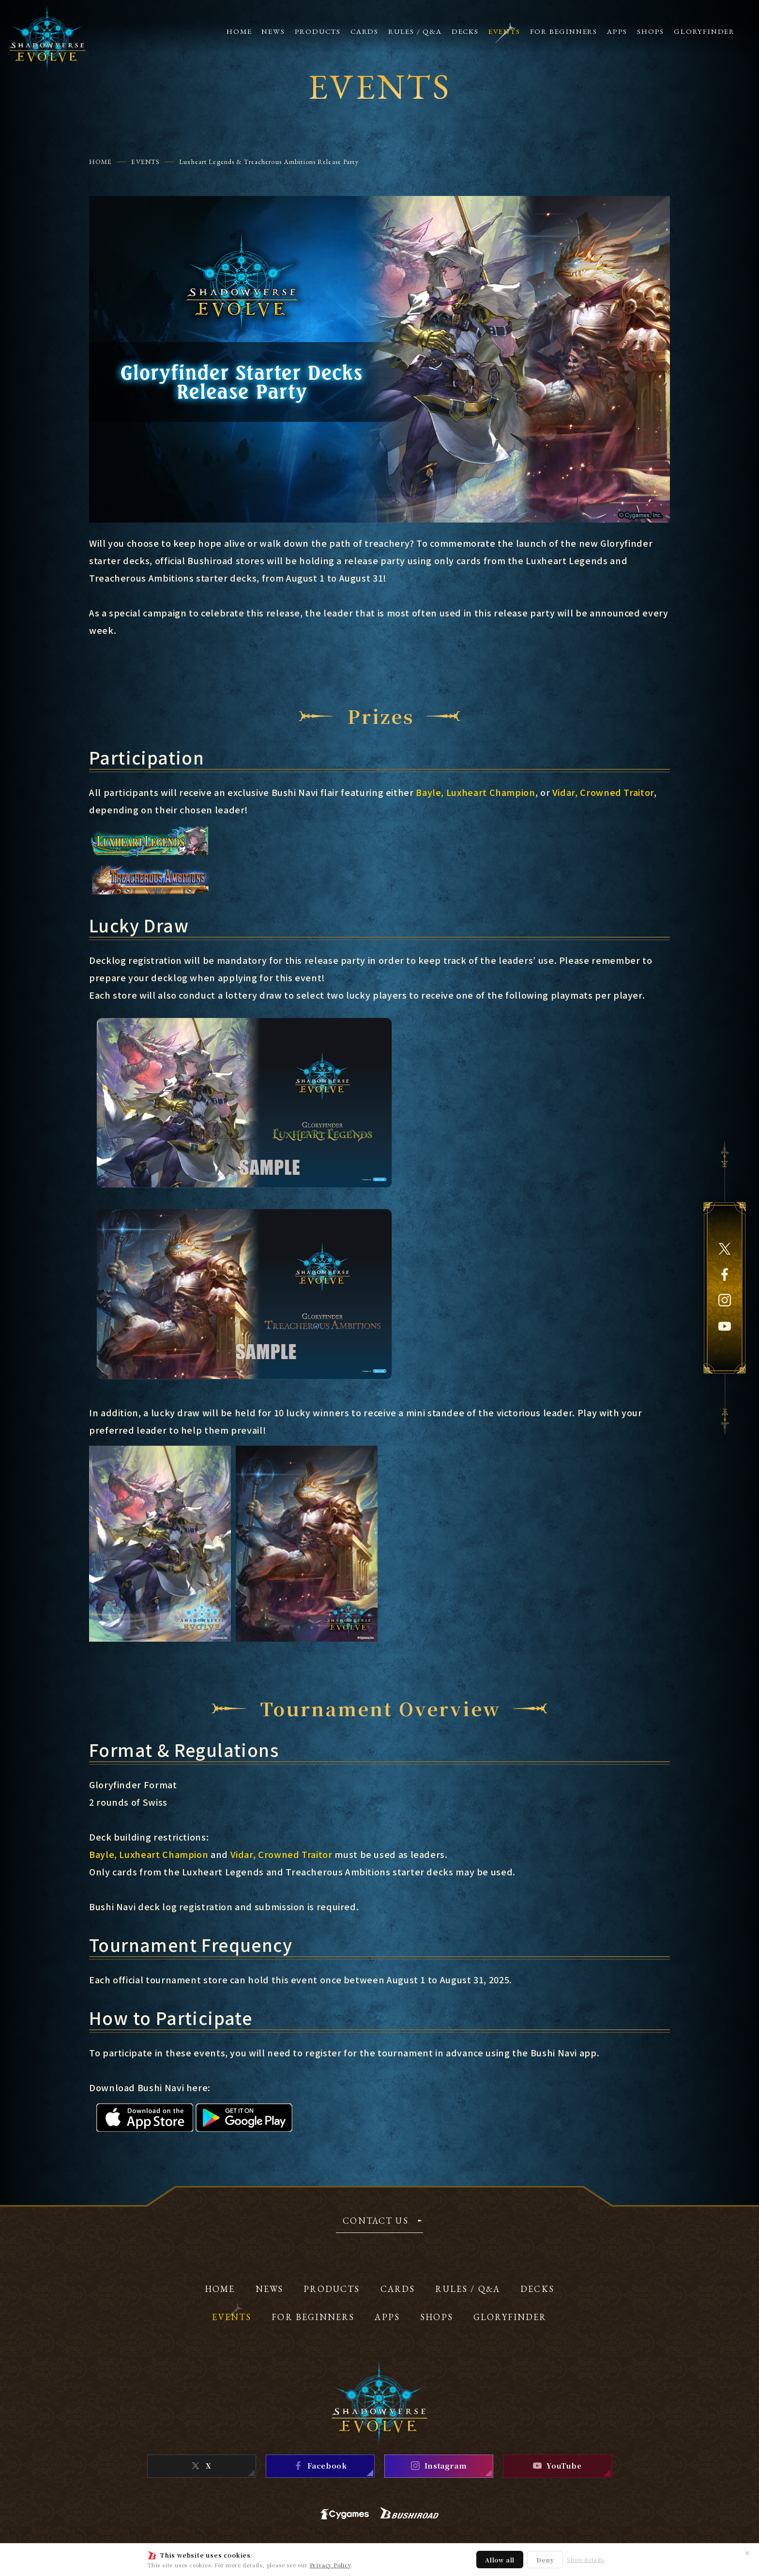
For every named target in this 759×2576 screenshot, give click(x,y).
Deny (545, 2560)
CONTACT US (376, 2221)
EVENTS (145, 161)
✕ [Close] (747, 2553)
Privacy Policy (330, 2565)
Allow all (500, 2560)
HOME (100, 161)
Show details (585, 2560)
